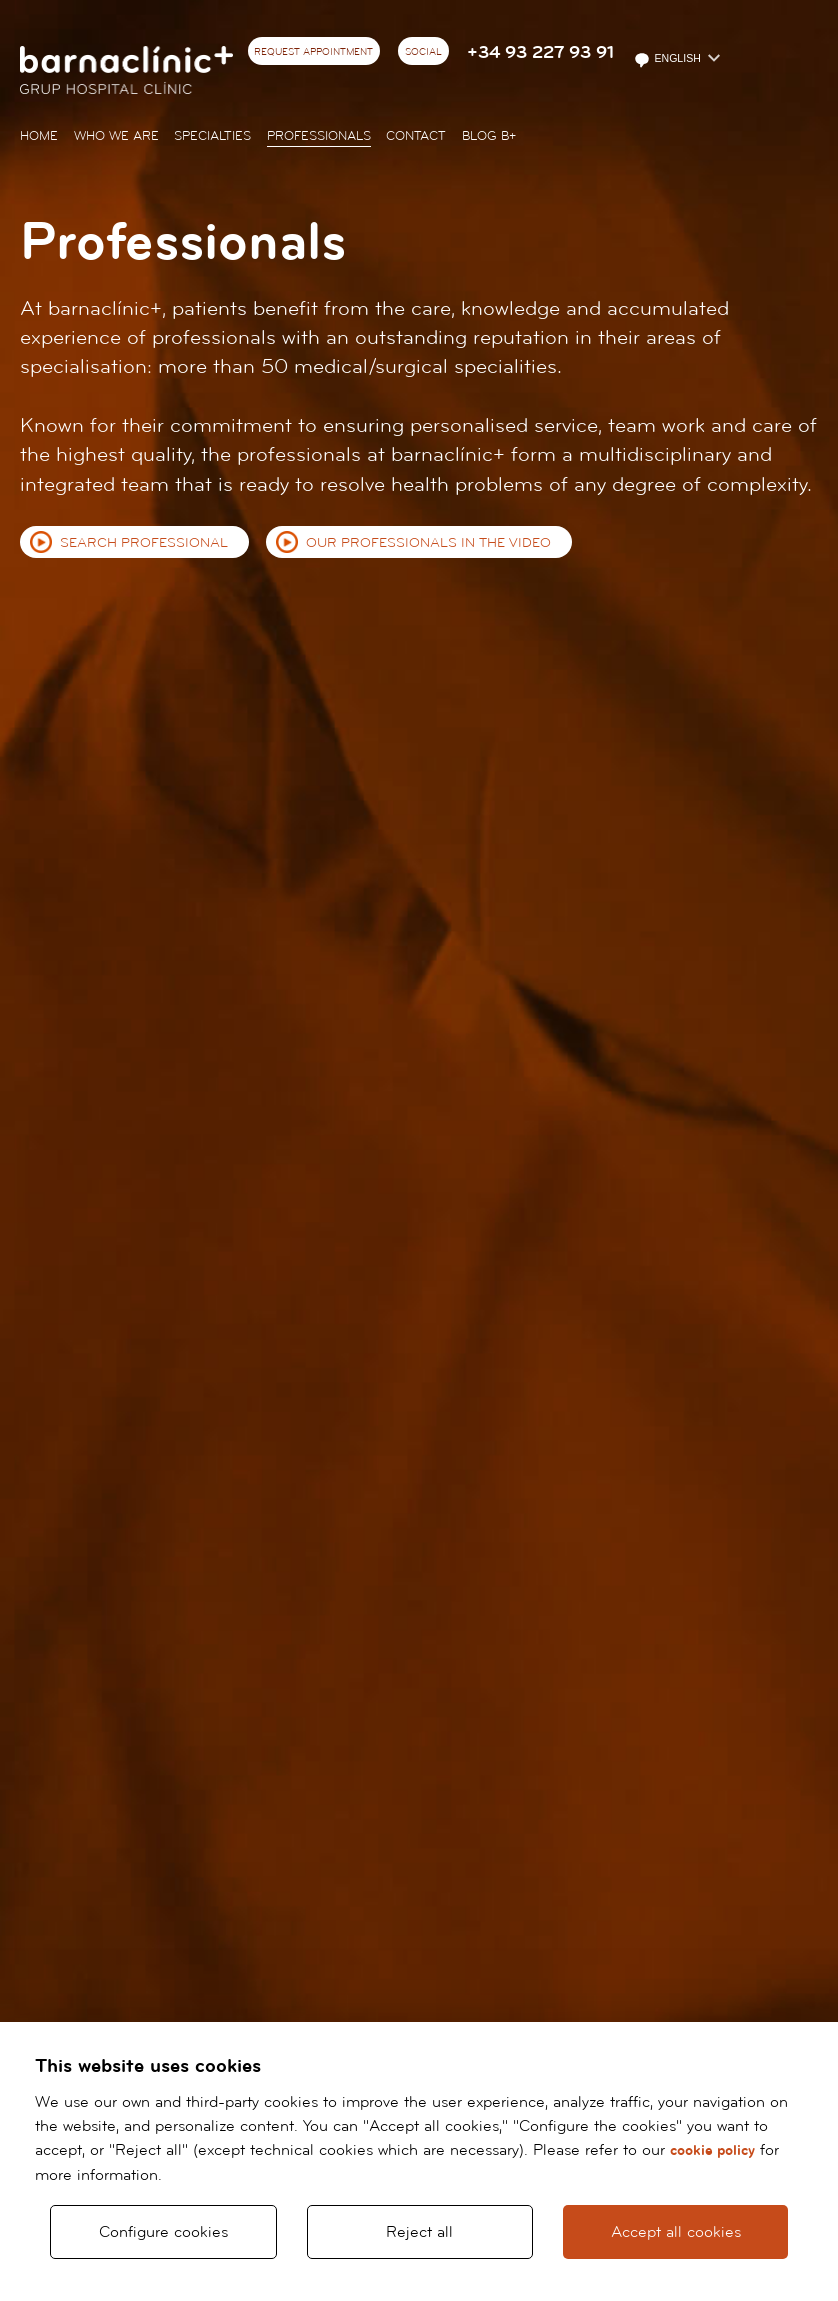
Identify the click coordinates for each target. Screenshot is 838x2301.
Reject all (419, 2232)
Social (423, 52)
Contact (416, 136)
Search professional (144, 543)
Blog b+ (489, 136)
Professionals (319, 136)
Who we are (116, 136)
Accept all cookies (676, 2232)
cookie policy (712, 2150)
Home (39, 136)
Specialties (212, 136)
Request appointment (313, 52)
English (668, 60)
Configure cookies (163, 2232)
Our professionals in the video (428, 543)
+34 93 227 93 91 (540, 52)
